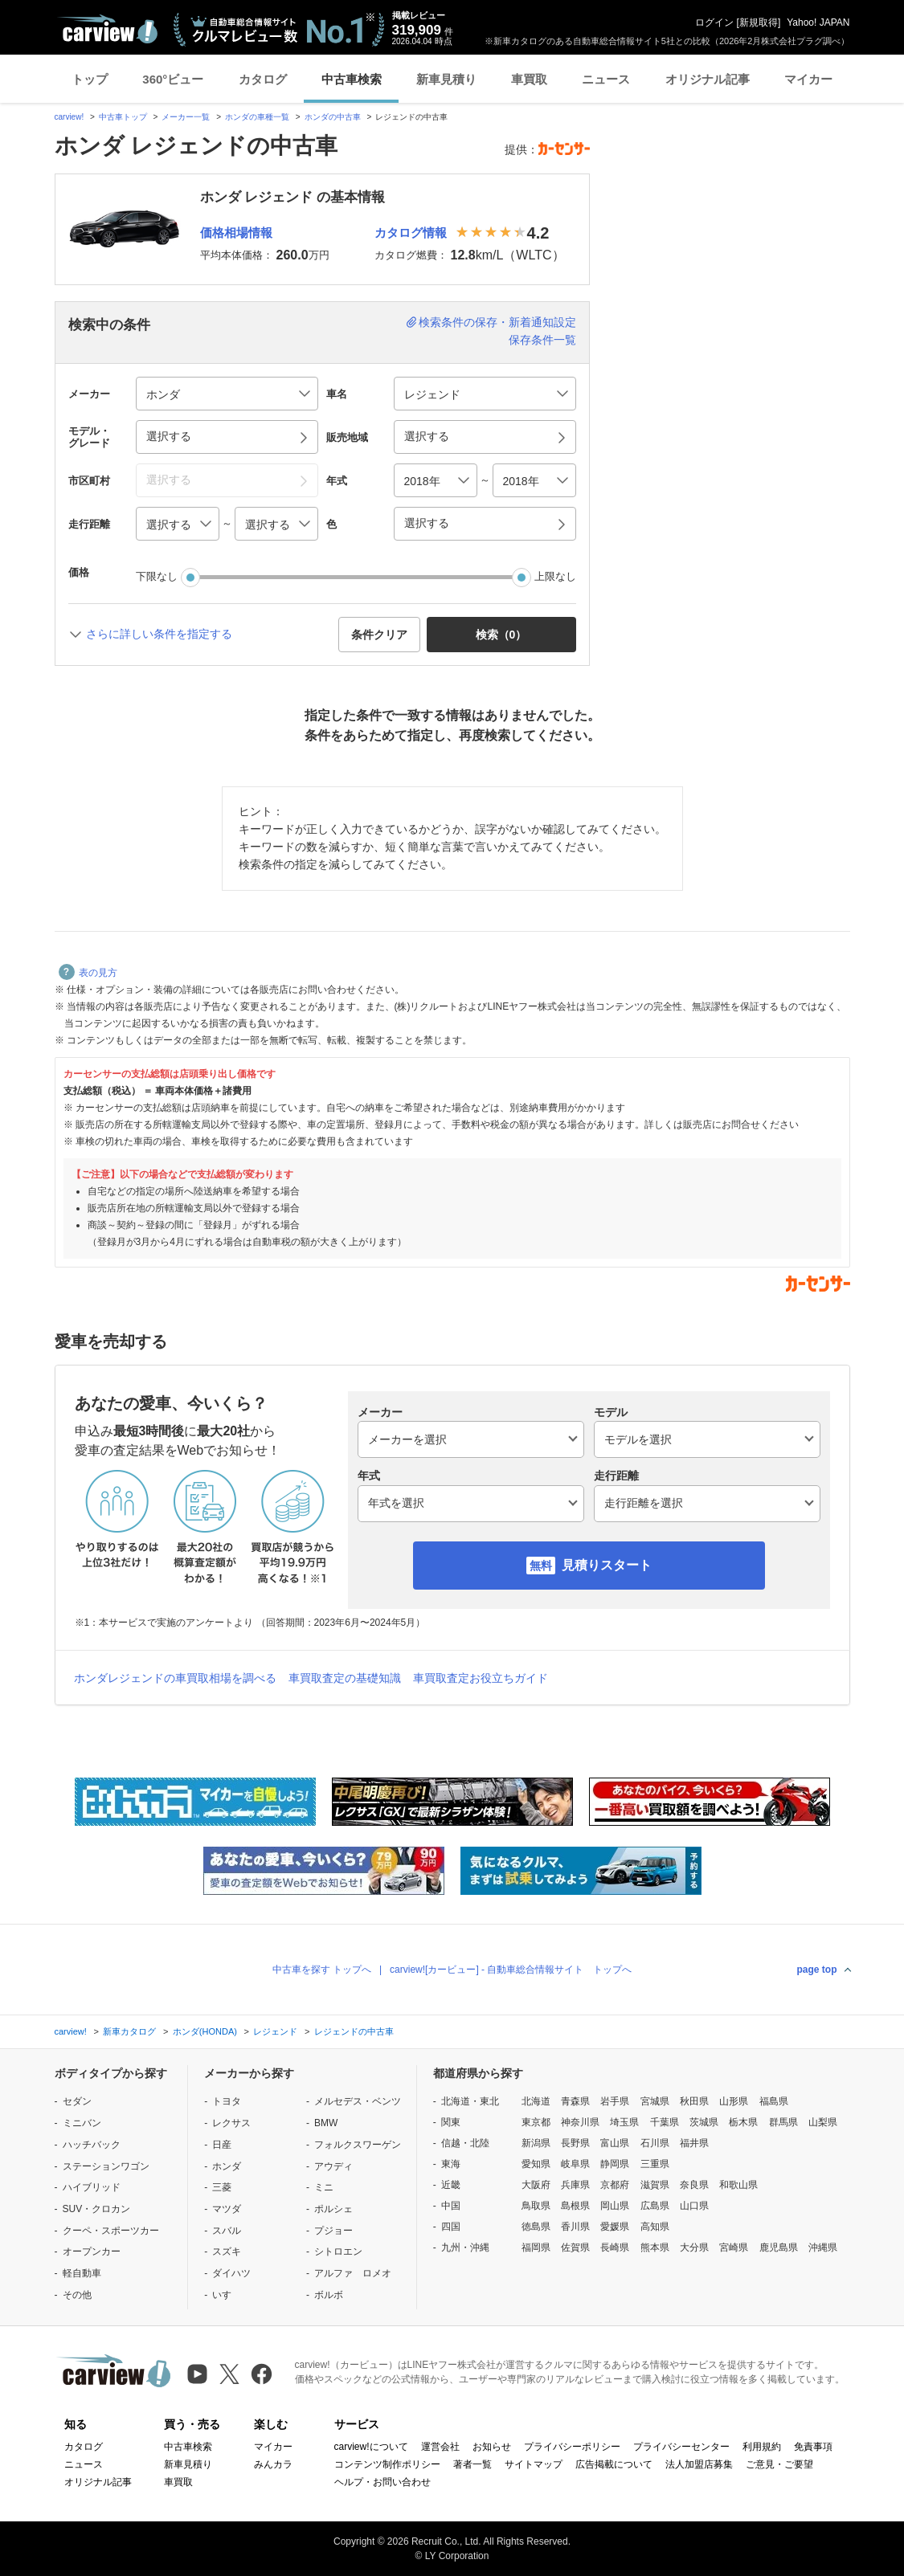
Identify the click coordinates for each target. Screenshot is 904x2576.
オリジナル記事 (707, 79)
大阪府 (536, 2184)
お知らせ (491, 2446)
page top (817, 1969)
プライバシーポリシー (572, 2446)
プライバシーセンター (681, 2446)
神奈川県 (580, 2122)
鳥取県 (536, 2205)
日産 (221, 2144)
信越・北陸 (465, 2143)
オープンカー (92, 2251)
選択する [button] (168, 436)
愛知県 (536, 2164)
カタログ (263, 79)
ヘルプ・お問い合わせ (382, 2482)
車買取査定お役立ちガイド (480, 1678)
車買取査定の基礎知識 (344, 1678)
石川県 (654, 2143)
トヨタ (226, 2101)
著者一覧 (472, 2464)
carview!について (371, 2446)
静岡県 (614, 2164)
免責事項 (813, 2446)
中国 (450, 2205)
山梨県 (822, 2122)
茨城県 (703, 2122)
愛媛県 (614, 2226)
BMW (325, 2123)
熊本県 (654, 2247)
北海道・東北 (470, 2101)
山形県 (733, 2101)
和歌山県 (738, 2184)
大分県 (694, 2247)
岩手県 (614, 2101)
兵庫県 (575, 2184)
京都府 (614, 2184)
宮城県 (654, 2101)
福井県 (694, 2143)
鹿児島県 (778, 2247)
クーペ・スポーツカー (111, 2230)
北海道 (536, 2101)
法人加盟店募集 (699, 2464)
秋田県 (694, 2101)
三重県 (654, 2164)
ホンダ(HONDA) (205, 2031)
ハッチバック (92, 2144)
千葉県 (664, 2122)
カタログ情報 (410, 232)
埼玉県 (624, 2122)
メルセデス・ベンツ (357, 2101)
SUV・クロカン (97, 2209)
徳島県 (536, 2226)
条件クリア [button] (379, 634)
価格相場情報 (236, 232)
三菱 (221, 2187)
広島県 (654, 2205)
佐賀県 (575, 2247)
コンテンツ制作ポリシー (387, 2464)
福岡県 (536, 2247)
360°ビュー (172, 79)
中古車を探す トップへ (321, 1969)
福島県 (773, 2101)
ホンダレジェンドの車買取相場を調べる (175, 1678)
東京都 (536, 2122)
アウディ (333, 2166)
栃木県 (743, 2122)
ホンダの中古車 (333, 116)
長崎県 (614, 2247)
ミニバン (82, 2123)
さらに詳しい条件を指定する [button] (159, 633)
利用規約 (761, 2446)
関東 (450, 2122)
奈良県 (694, 2184)
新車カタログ (129, 2031)
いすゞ (226, 2294)
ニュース (606, 79)
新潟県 (536, 2143)
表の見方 (88, 972)
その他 (77, 2294)
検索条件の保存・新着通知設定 (497, 322)
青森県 (575, 2101)
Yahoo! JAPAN (818, 22)
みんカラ (273, 2464)
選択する (426, 522)
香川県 (575, 2226)
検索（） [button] (501, 634)
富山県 (614, 2143)
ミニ (323, 2187)
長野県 (575, 2143)
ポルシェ (333, 2209)
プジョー (333, 2230)
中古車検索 (351, 79)
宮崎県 (733, 2247)
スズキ (226, 2251)
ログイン (714, 22)
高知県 (654, 2226)
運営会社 (440, 2446)
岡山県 (614, 2205)
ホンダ (226, 2166)
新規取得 (758, 22)
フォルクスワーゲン (357, 2144)
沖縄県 (822, 2247)
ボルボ (328, 2294)
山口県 (694, 2205)
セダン (77, 2101)
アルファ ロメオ (352, 2273)
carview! (69, 116)
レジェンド (275, 2031)
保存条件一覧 (542, 339)
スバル (226, 2230)
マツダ (226, 2209)
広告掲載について (613, 2464)
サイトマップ (533, 2464)
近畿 (450, 2184)
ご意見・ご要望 (779, 2464)
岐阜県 (575, 2164)
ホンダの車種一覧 (257, 116)
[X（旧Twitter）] (229, 2374)
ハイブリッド (92, 2187)
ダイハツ (231, 2273)
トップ (90, 79)
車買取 (529, 79)
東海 (450, 2164)
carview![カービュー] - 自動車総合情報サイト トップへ (511, 1969)
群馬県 (783, 2122)
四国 (450, 2226)
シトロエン (338, 2251)
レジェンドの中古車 (354, 2031)
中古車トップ (123, 116)
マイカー (808, 79)
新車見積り (446, 79)
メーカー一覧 (186, 116)
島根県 (575, 2205)
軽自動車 (82, 2273)
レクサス (231, 2123)
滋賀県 (654, 2184)
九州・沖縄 (465, 2247)
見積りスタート (607, 1565)
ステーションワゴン (106, 2166)
